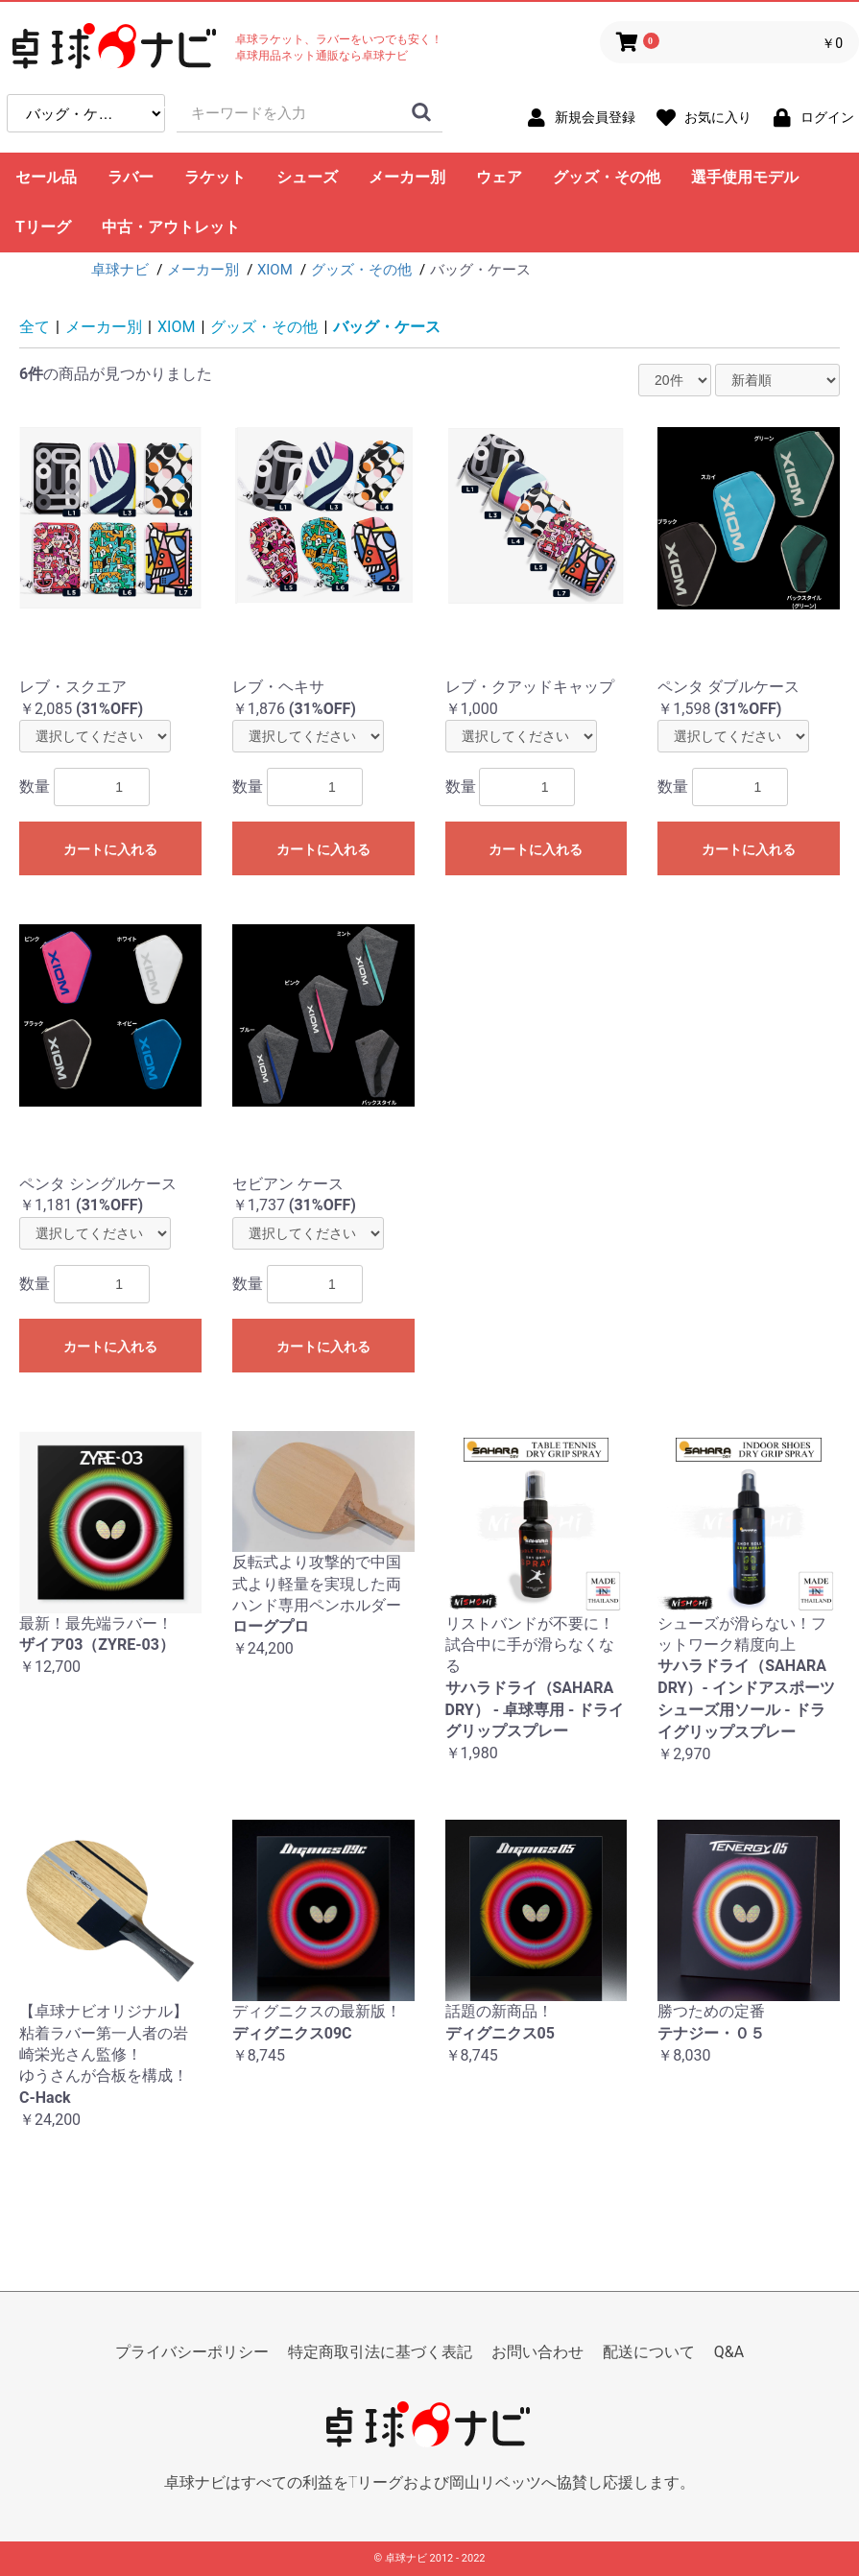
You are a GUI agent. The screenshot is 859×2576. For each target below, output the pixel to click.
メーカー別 (407, 177)
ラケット (215, 177)
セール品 (46, 177)
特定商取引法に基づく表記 (380, 2352)
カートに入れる (110, 849)
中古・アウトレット (171, 227)
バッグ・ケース (387, 327)
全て (34, 327)
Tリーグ (43, 227)
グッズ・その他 (606, 177)
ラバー (130, 177)
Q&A (729, 2352)
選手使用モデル (745, 177)
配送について (649, 2352)
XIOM (176, 327)
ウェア (499, 177)
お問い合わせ (537, 2352)
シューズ (307, 177)
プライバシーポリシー (192, 2352)
